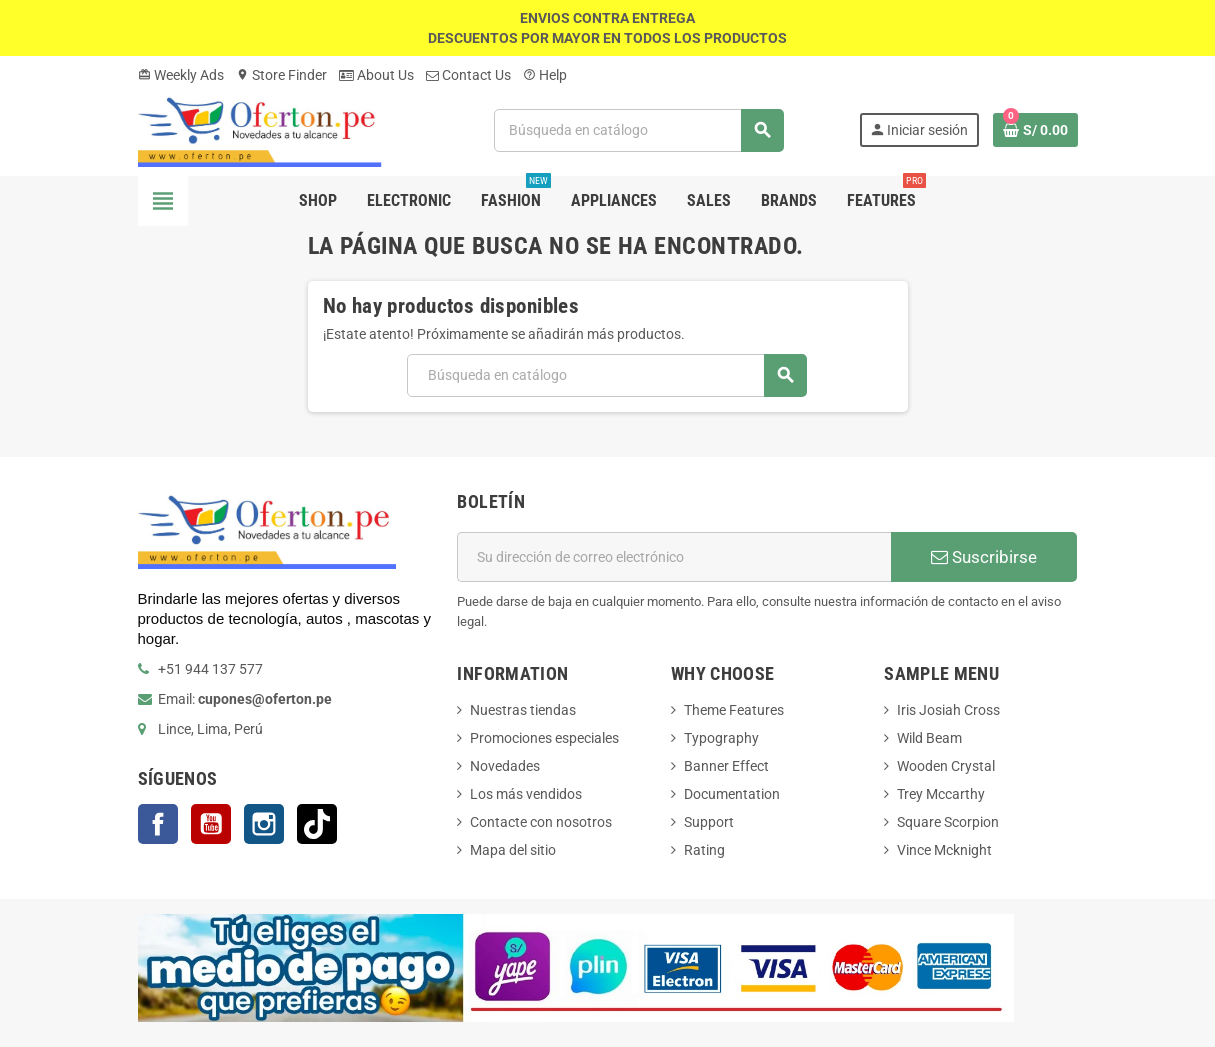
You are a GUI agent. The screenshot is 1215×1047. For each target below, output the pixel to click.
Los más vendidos (526, 794)
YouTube (211, 824)
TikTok (317, 824)
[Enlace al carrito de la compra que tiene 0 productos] (1035, 130)
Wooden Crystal (946, 766)
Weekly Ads (181, 75)
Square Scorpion (948, 822)
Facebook (158, 824)
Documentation (732, 794)
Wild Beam (929, 738)
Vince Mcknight (944, 850)
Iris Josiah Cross (948, 710)
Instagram (264, 824)
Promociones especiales (544, 738)
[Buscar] (639, 130)
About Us (376, 75)
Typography (721, 738)
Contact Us (468, 75)
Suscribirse (984, 557)
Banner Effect (726, 766)
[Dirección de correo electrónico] (674, 557)
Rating (704, 850)
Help (545, 75)
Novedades (505, 766)
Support (709, 822)
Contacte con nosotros (541, 822)
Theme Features (734, 710)
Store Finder (281, 75)
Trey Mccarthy (941, 794)
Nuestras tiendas (523, 710)
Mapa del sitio (513, 850)
